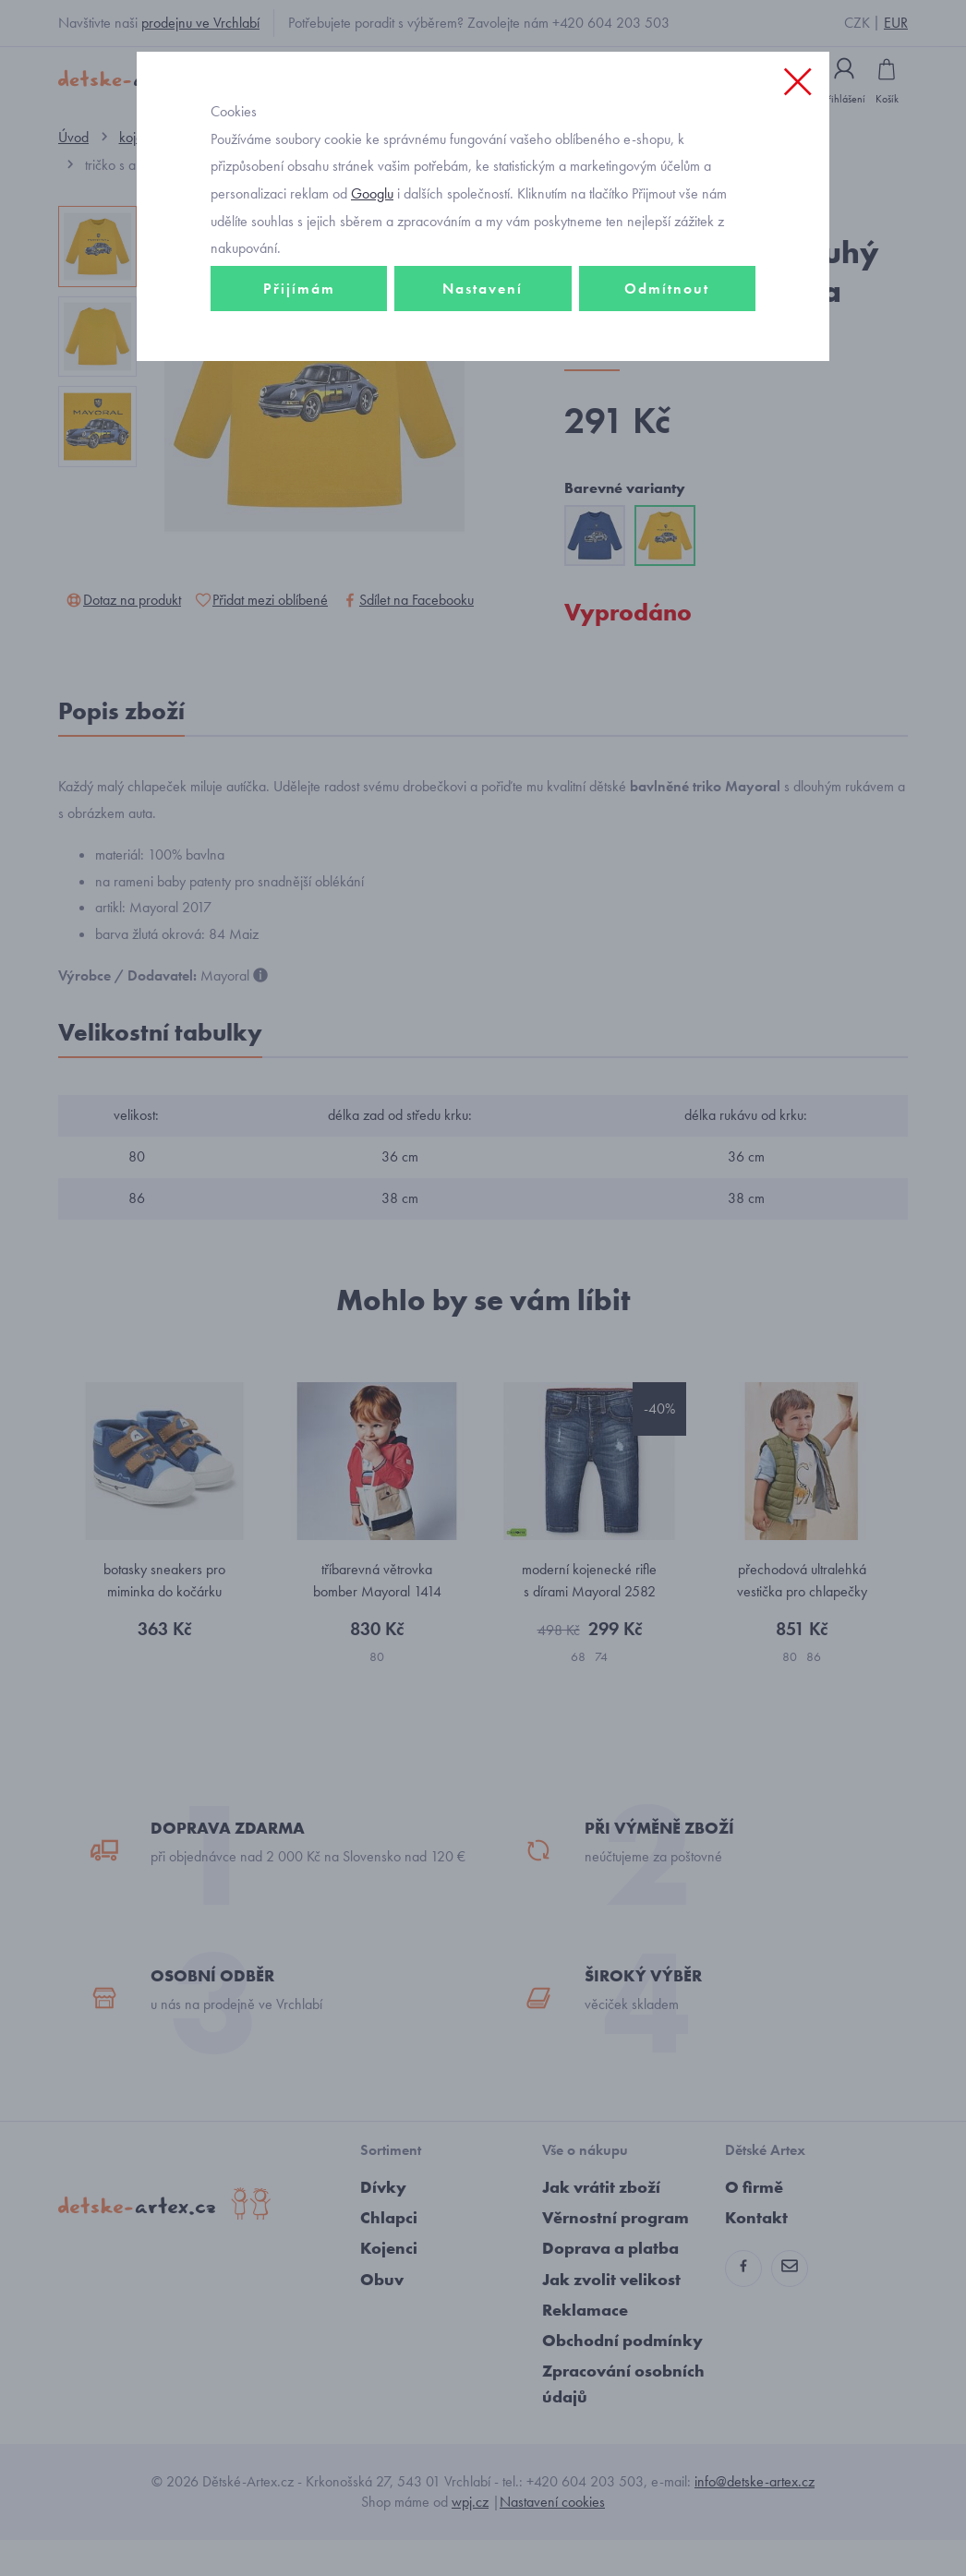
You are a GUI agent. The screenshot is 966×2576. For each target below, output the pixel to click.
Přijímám (299, 329)
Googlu (372, 234)
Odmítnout (666, 329)
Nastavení (482, 329)
